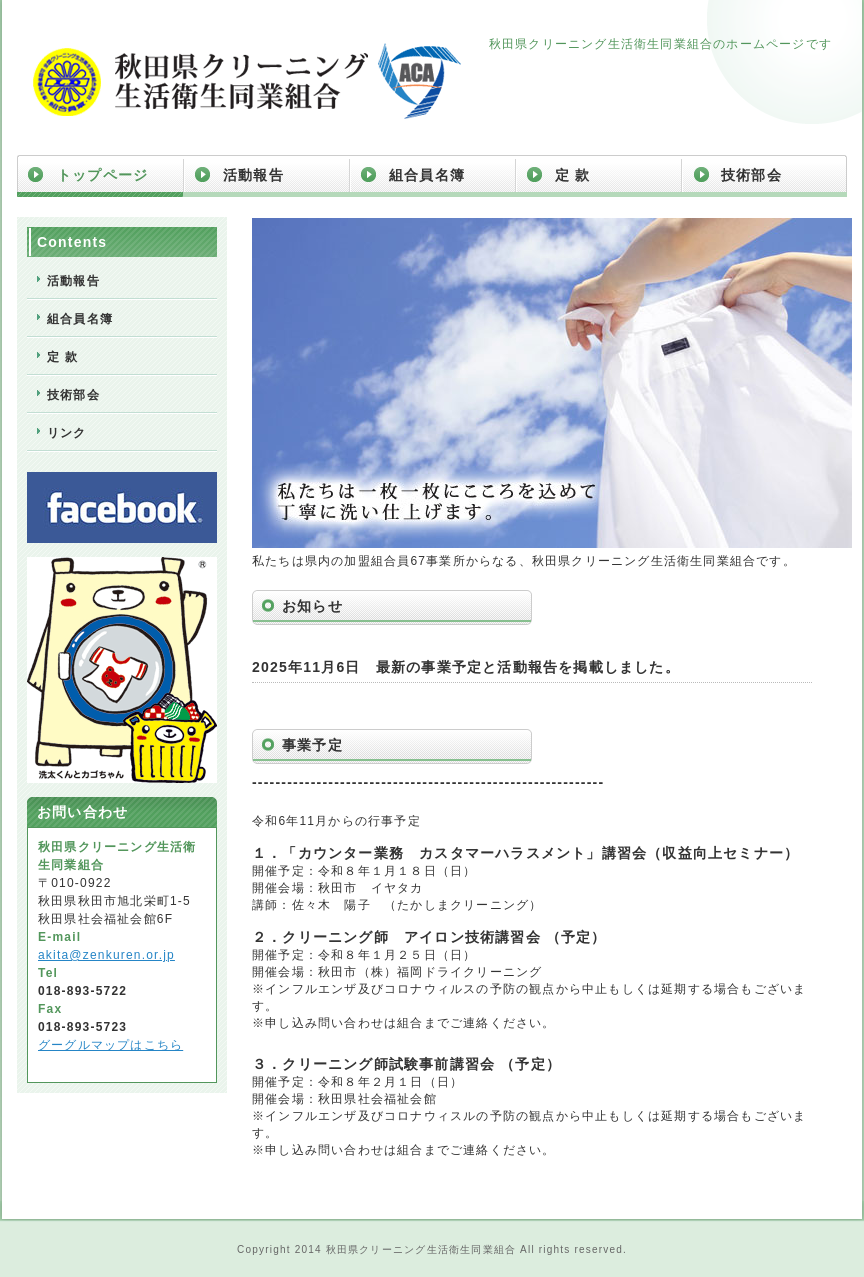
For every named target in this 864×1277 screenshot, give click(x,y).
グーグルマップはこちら (110, 1045)
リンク (67, 433)
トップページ (102, 175)
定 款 (573, 175)
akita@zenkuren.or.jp (106, 955)
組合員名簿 (427, 175)
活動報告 (253, 175)
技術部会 (751, 175)
